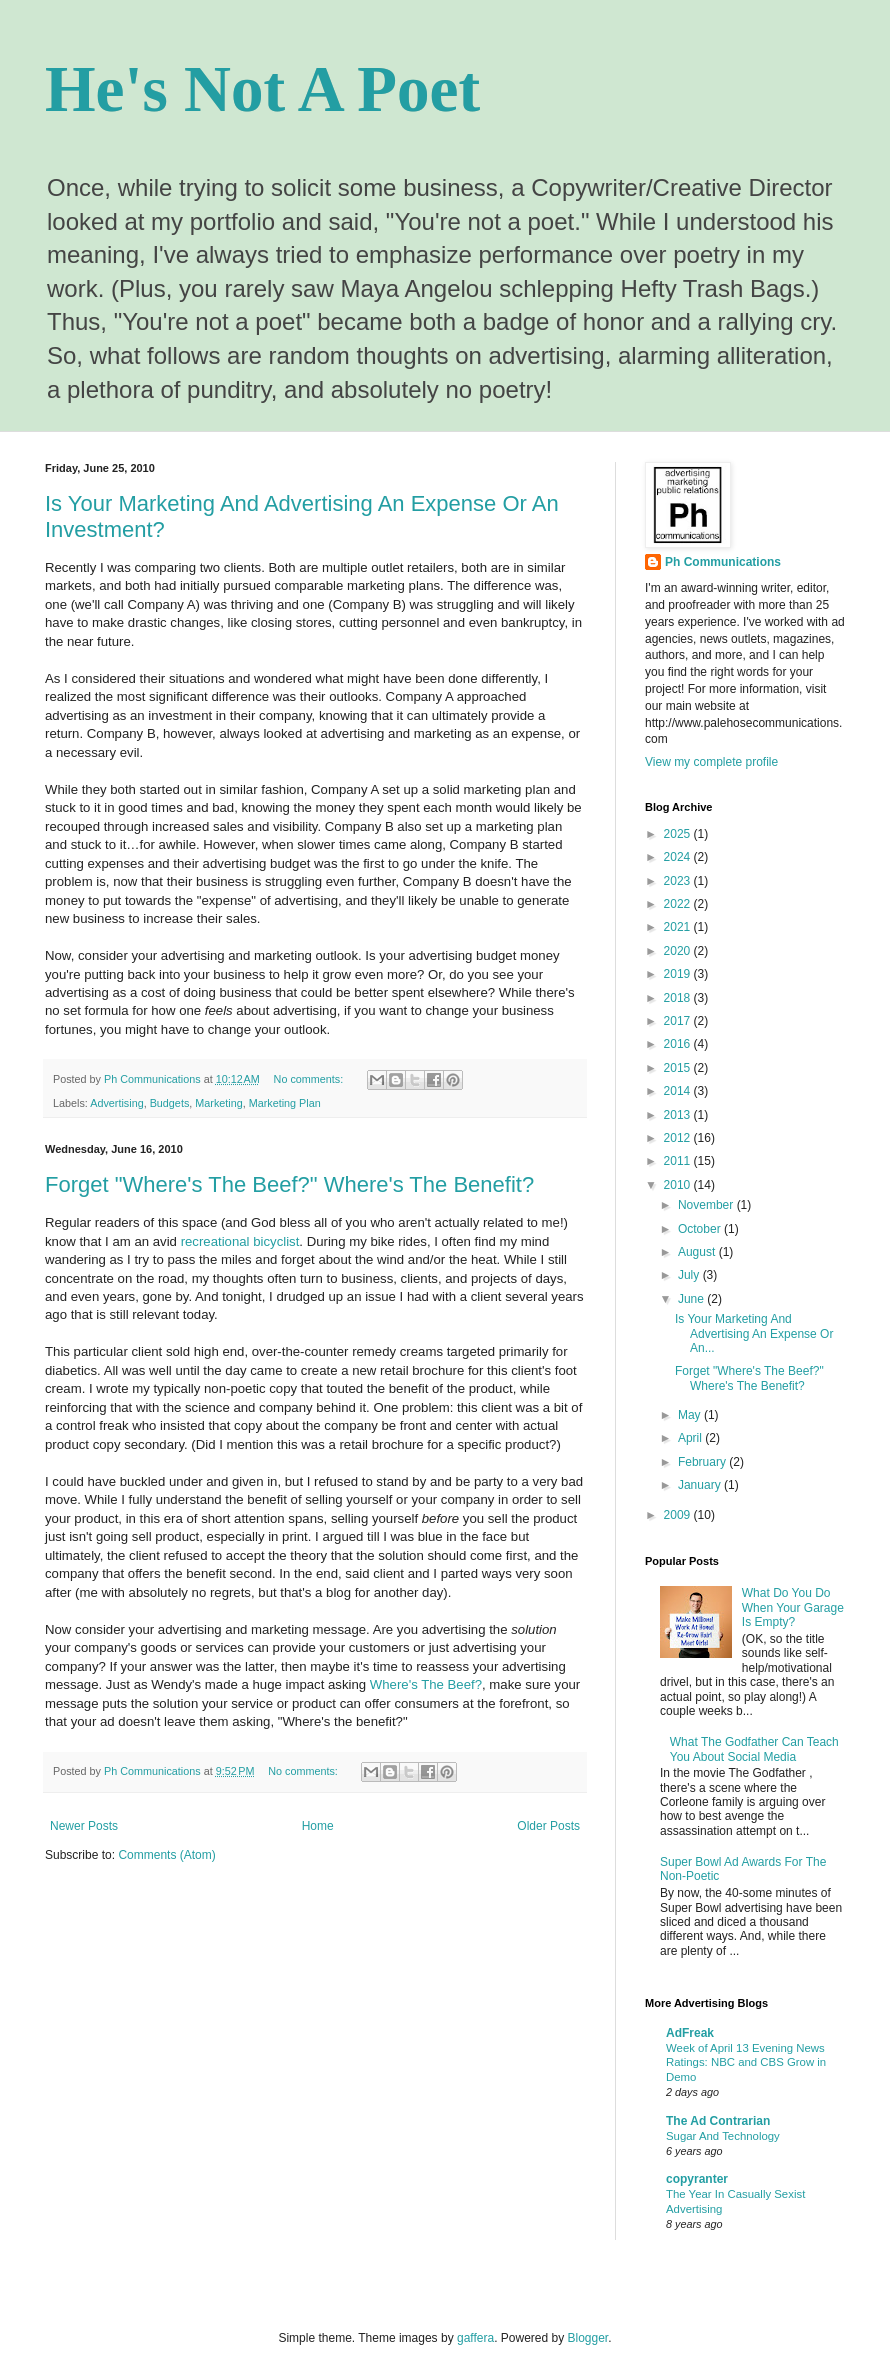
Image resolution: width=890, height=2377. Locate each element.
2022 (679, 904)
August (698, 1252)
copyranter (697, 2179)
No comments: (310, 1079)
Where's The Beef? (426, 1684)
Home (318, 1826)
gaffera (475, 2338)
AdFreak (690, 2033)
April (691, 1438)
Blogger (588, 2338)
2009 (679, 1515)
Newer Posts (84, 1826)
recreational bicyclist (240, 1241)
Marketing (218, 1103)
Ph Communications (723, 562)
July (690, 1275)
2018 (679, 998)
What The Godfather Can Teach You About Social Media (754, 1749)
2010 (679, 1185)
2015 (679, 1068)
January (701, 1485)
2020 (679, 951)
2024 (679, 857)
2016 (679, 1044)
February (703, 1462)
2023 (679, 881)
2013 (679, 1115)
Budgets (170, 1103)
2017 (679, 1021)
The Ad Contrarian (718, 2121)
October (701, 1229)
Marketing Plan (285, 1103)
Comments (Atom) (166, 1855)
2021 (679, 927)
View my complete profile (711, 762)
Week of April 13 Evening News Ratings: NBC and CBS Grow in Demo (746, 2063)
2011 (679, 1161)
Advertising (116, 1103)
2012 (679, 1138)
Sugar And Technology (723, 2136)
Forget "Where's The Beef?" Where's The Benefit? (289, 1184)
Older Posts (548, 1826)
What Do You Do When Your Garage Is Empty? (793, 1607)
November (707, 1205)
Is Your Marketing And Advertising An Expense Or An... (754, 1333)
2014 (679, 1091)
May (691, 1415)
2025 (679, 834)
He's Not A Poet (262, 89)
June (692, 1299)
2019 (679, 974)
